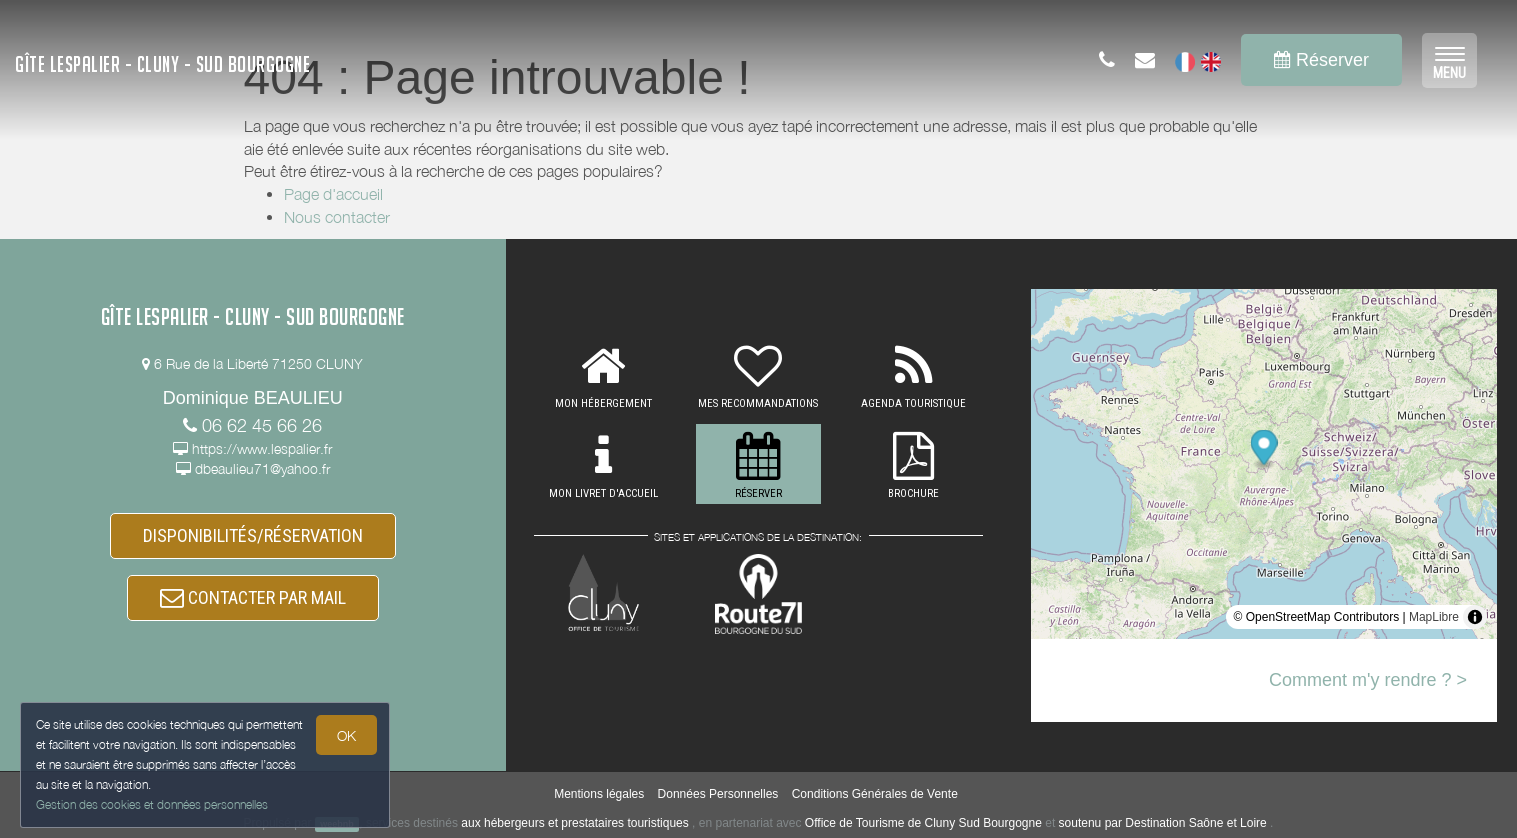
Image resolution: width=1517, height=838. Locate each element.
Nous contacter (337, 217)
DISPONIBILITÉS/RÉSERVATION (253, 535)
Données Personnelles (718, 794)
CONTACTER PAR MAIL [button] (253, 597)
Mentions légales (599, 794)
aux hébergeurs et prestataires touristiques (574, 823)
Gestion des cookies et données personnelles (152, 804)
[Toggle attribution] (1475, 617)
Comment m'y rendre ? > (1368, 680)
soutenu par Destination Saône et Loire (1163, 823)
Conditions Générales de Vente (875, 794)
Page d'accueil (333, 194)
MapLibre (1434, 617)
